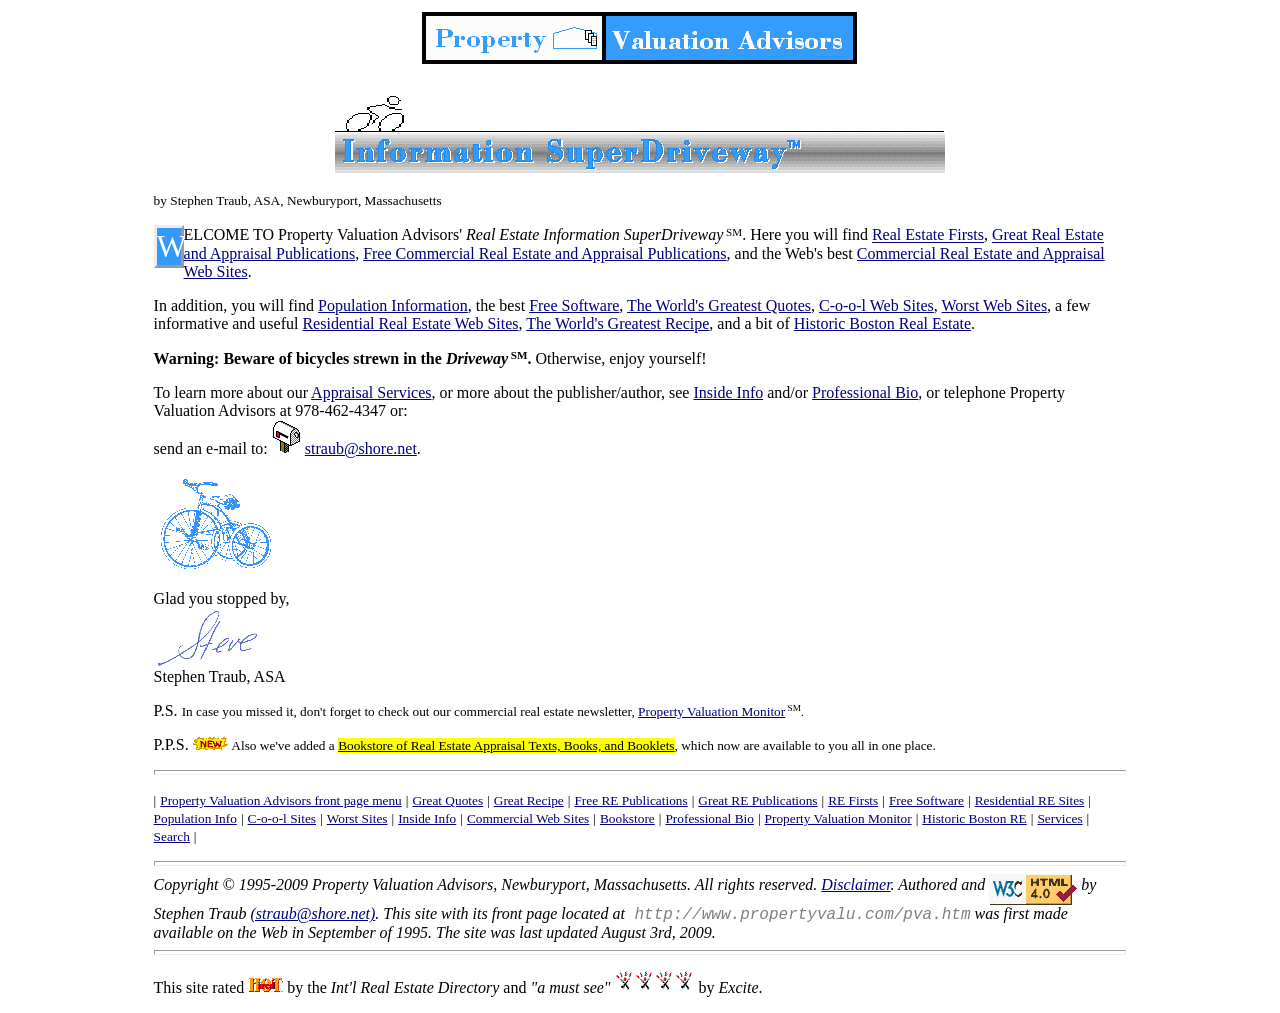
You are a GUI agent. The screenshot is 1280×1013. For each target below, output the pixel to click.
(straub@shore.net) (312, 913)
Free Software (574, 305)
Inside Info (728, 392)
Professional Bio (865, 392)
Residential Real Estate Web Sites (410, 323)
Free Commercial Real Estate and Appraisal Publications (544, 253)
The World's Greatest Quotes (719, 305)
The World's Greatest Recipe (617, 323)
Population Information (393, 305)
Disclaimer (855, 884)
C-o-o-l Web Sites (876, 305)
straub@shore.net (361, 448)
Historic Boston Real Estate (882, 323)
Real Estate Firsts (928, 235)
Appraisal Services (371, 392)
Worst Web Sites (995, 305)
